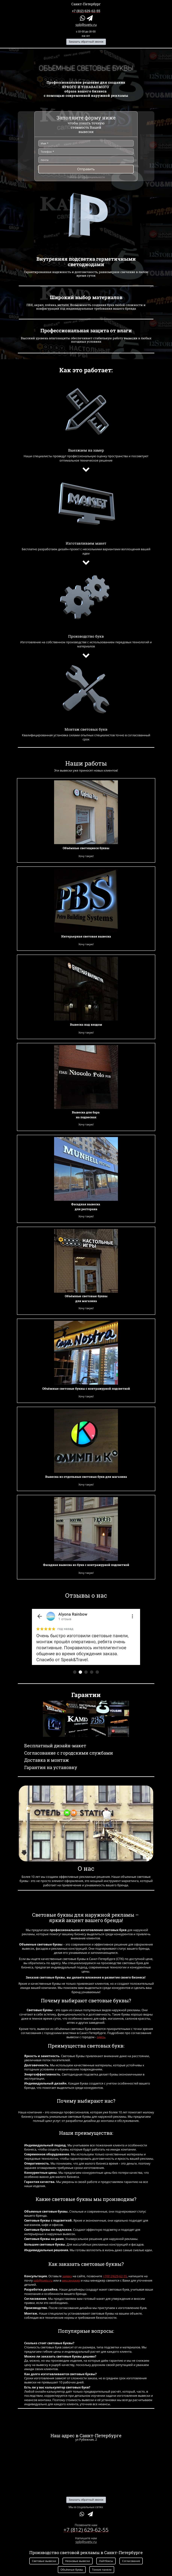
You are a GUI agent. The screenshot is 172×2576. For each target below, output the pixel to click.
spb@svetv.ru (86, 24)
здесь (101, 2037)
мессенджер (71, 2280)
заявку (67, 2276)
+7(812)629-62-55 (115, 2276)
